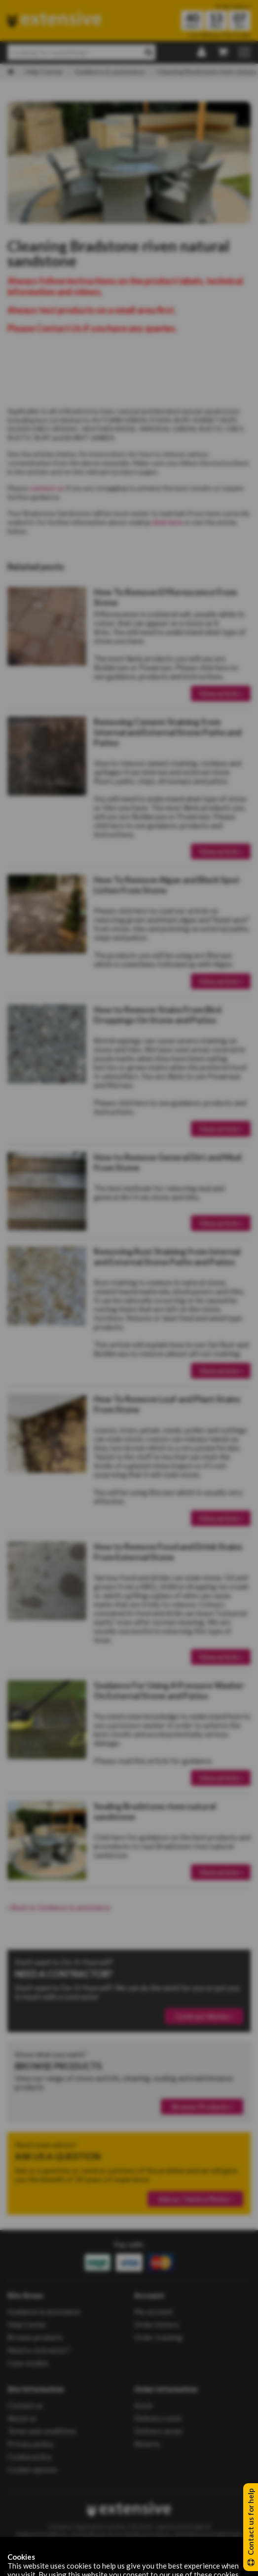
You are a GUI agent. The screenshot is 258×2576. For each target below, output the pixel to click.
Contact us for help (250, 2527)
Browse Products (202, 2106)
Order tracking (158, 2337)
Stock (143, 2405)
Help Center (44, 71)
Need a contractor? (39, 2349)
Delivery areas (158, 2430)
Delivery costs (158, 2418)
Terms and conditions (41, 2430)
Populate (145, 2562)
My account (153, 2311)
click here (167, 522)
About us (22, 2418)
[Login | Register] (201, 52)
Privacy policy (30, 2443)
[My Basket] (222, 52)
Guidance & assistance (109, 71)
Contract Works (204, 2016)
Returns (147, 2443)
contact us (47, 488)
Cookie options (32, 2469)
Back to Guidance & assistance (59, 1907)
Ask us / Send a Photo (195, 2198)
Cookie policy (29, 2456)
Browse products (35, 2337)
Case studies (28, 2362)
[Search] (148, 52)
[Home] (10, 71)
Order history (156, 2324)
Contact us (25, 2405)
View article (220, 693)
